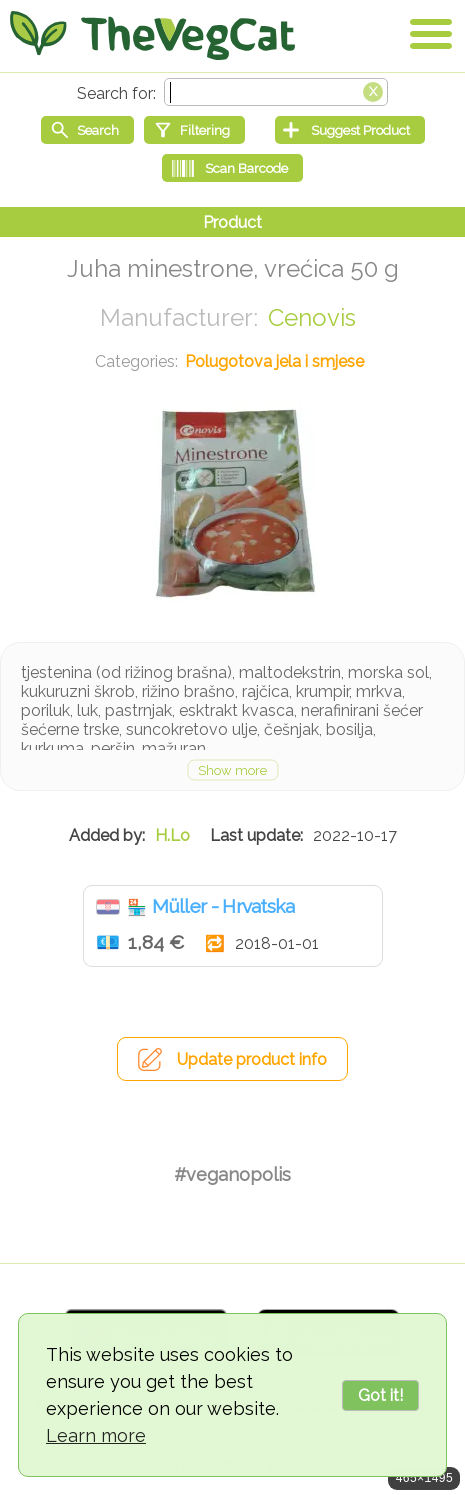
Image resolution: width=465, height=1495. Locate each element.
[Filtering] (194, 130)
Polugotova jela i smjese (274, 361)
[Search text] (276, 92)
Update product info (252, 1059)
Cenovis (312, 317)
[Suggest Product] (350, 130)
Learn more (96, 1435)
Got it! (380, 1395)
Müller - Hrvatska (223, 906)
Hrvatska (108, 907)
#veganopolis (232, 1174)
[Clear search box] (373, 90)
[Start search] (87, 130)
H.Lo (172, 835)
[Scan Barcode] (232, 168)
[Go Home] (152, 35)
